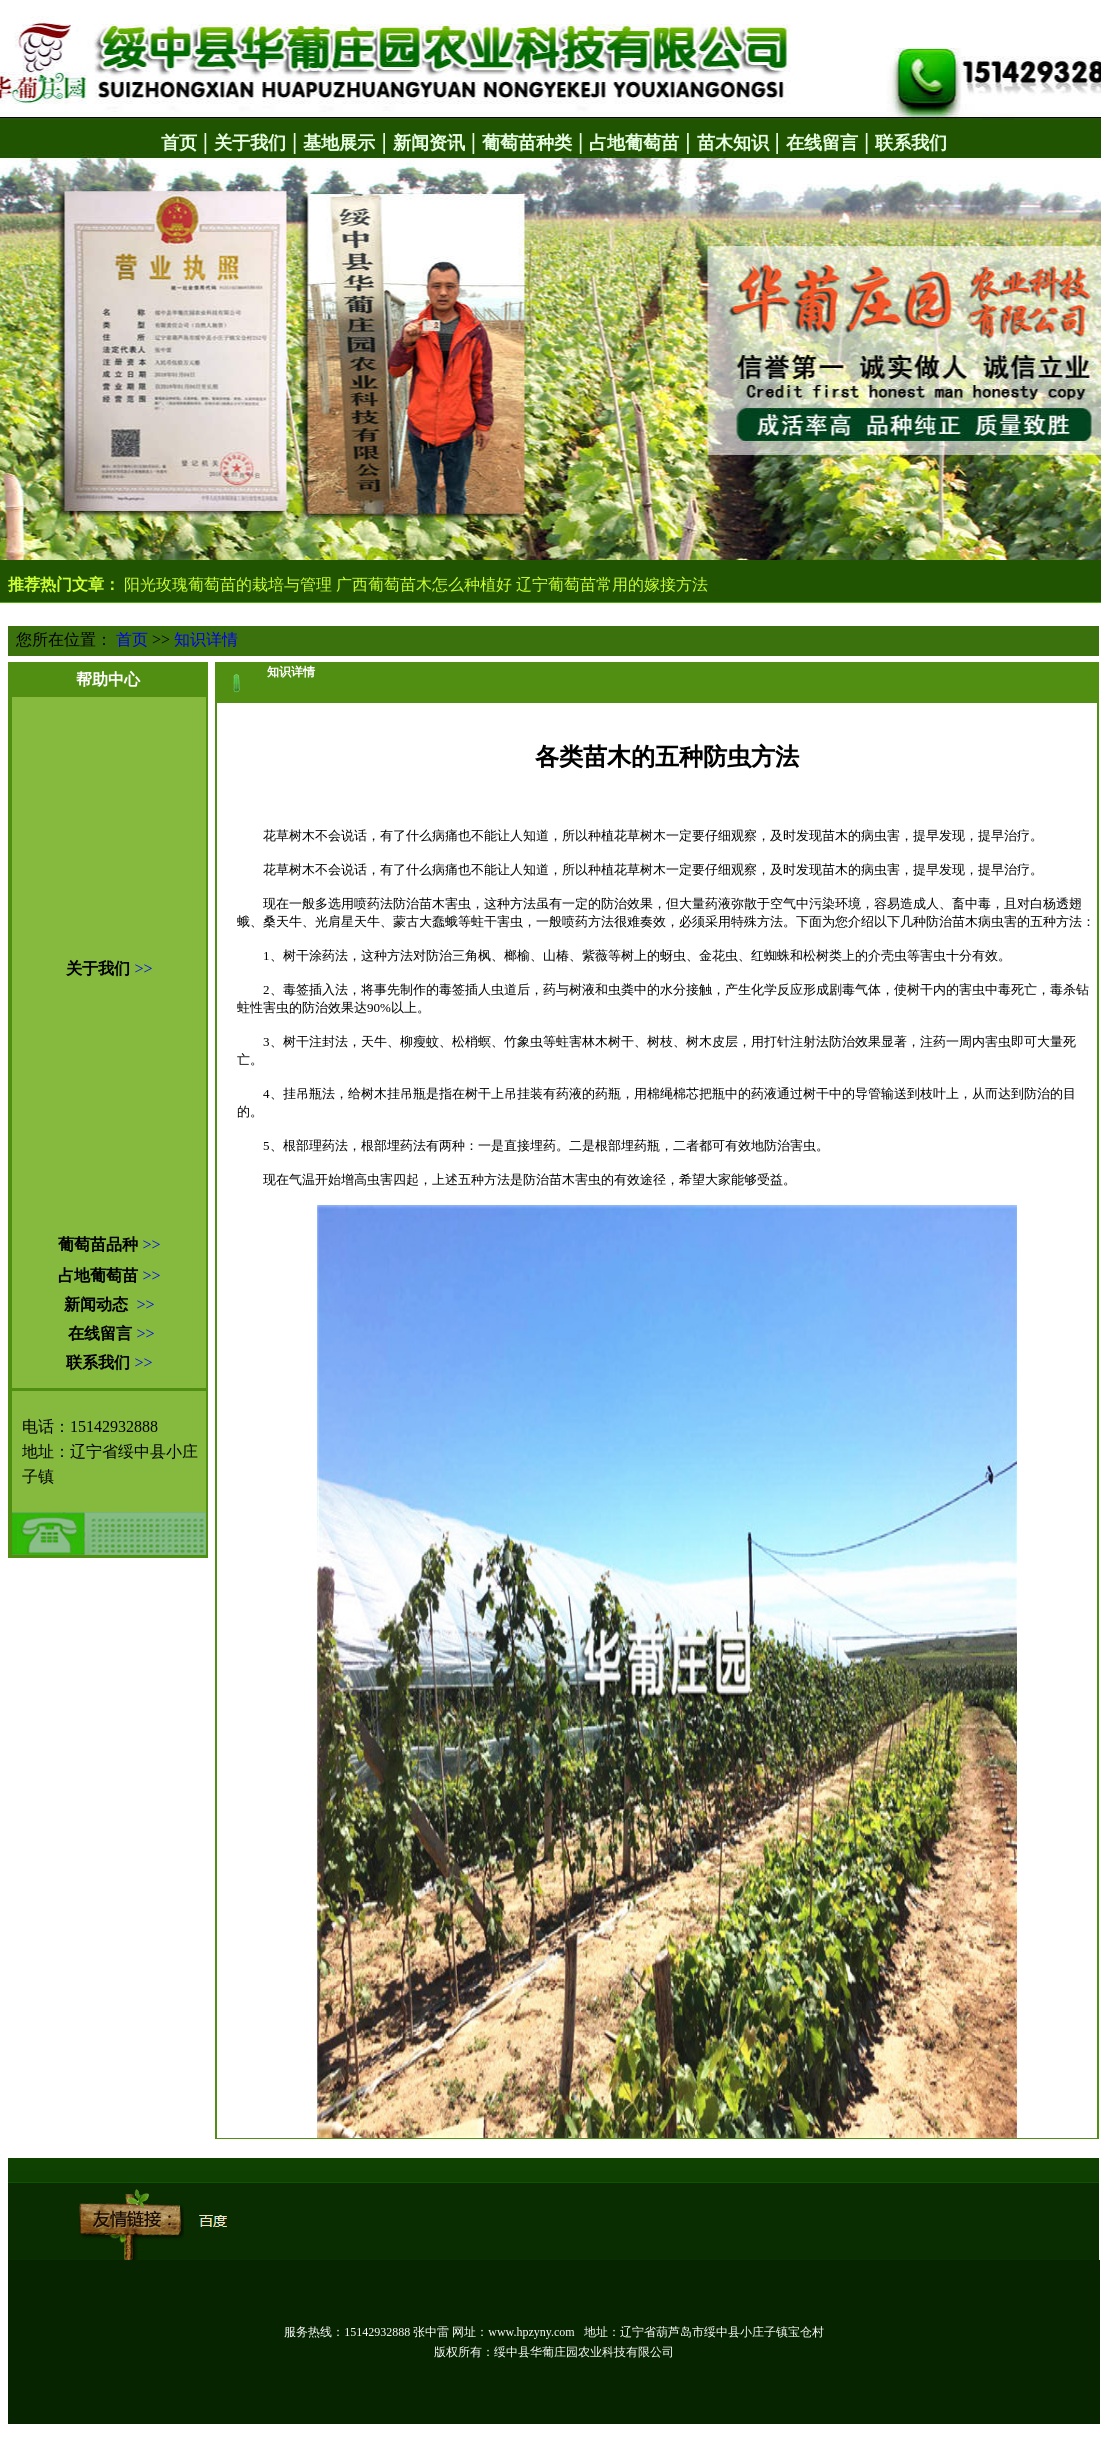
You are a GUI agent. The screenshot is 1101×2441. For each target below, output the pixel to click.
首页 (132, 639)
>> (143, 968)
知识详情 (206, 639)
